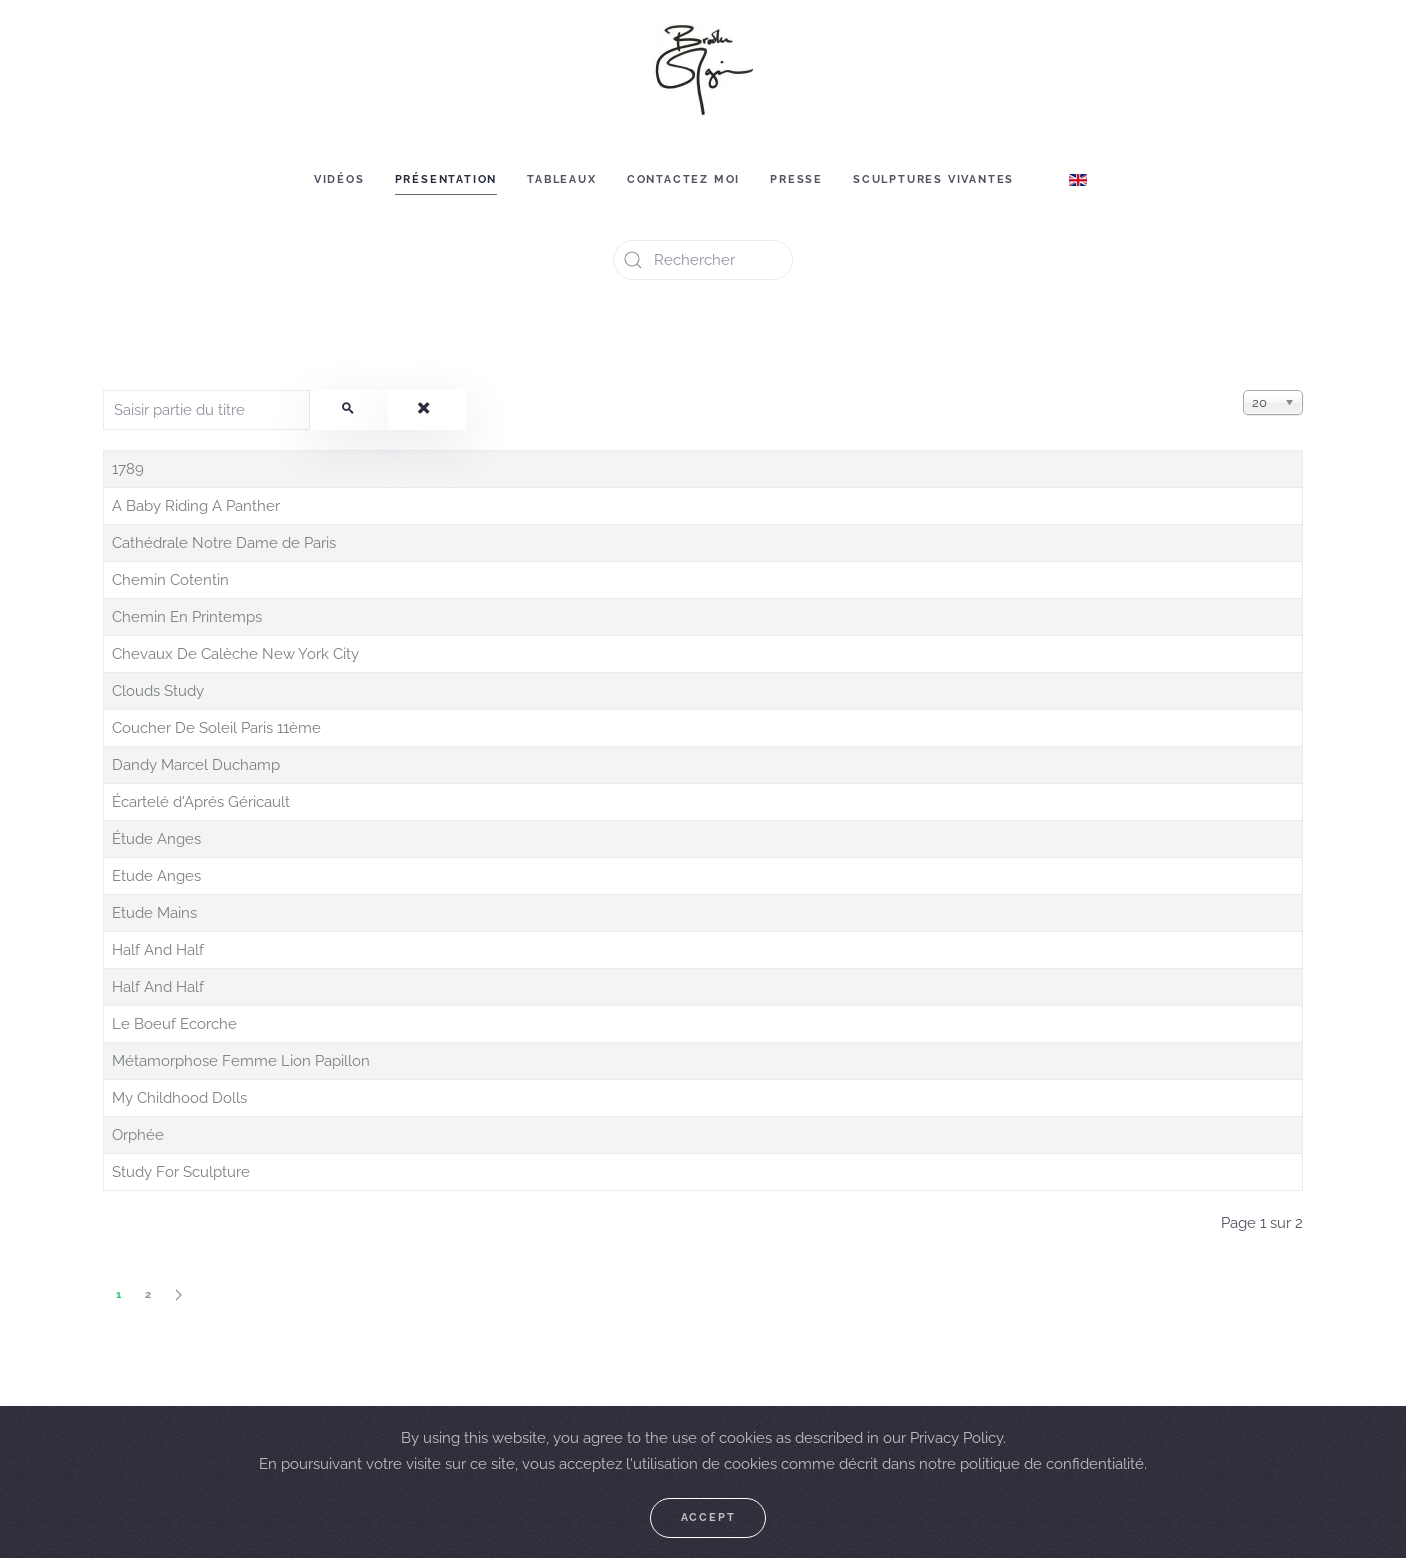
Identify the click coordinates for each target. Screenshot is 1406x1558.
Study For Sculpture (181, 1172)
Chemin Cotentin (170, 580)
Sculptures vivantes (933, 179)
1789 (128, 469)
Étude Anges (156, 839)
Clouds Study (158, 691)
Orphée (138, 1135)
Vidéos (339, 179)
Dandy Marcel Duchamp (196, 765)
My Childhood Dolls (179, 1098)
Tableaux (561, 179)
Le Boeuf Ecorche (174, 1024)
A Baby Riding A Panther (196, 506)
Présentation (446, 179)
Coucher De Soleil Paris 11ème (216, 728)
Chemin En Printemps (187, 617)
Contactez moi (683, 179)
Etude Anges (156, 876)
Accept (708, 1517)
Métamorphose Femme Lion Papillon (241, 1061)
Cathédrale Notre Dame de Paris (224, 543)
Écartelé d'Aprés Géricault (201, 802)
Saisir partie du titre (103, 390)
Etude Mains (154, 913)
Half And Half (158, 950)
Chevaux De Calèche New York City (235, 654)
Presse (796, 179)
